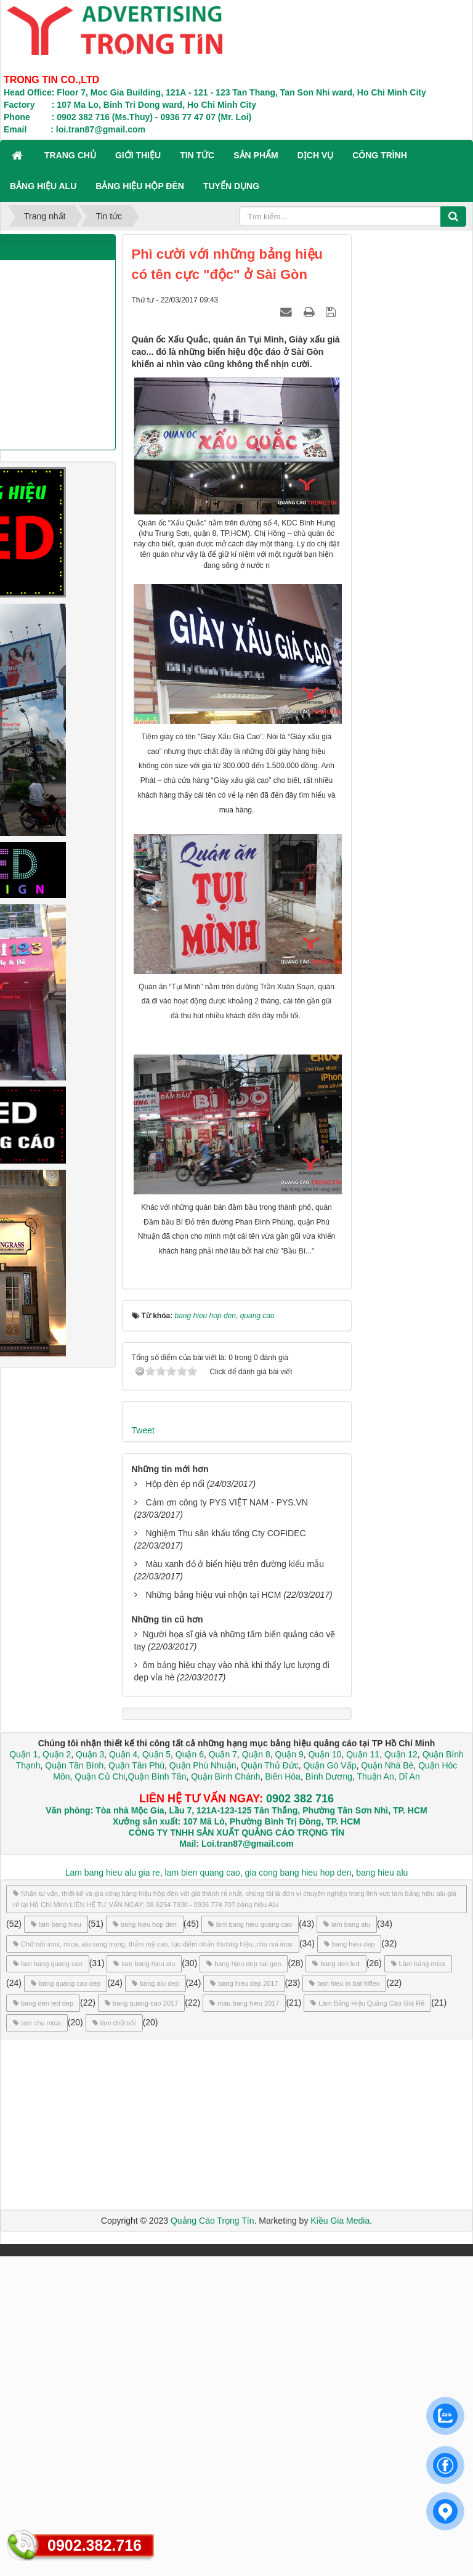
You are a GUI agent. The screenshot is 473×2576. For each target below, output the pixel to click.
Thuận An (375, 1776)
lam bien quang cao (202, 1872)
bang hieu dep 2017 (244, 1983)
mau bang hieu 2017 (244, 2003)
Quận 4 (123, 1754)
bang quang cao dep (65, 1983)
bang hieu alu (382, 1872)
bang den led (336, 1963)
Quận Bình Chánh (225, 1776)
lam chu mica (37, 2023)
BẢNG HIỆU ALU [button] (43, 186)
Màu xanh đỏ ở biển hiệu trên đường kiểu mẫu (234, 1564)
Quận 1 (23, 1754)
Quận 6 (188, 1754)
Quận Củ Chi (100, 1776)
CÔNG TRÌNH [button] (379, 155)
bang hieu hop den (145, 1924)
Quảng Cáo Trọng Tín (212, 2221)
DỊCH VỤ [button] (315, 155)
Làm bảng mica (418, 1963)
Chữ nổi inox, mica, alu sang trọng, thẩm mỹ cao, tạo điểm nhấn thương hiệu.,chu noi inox (153, 1944)
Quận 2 (56, 1754)
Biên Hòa (281, 1776)
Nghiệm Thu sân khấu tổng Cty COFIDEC (225, 1533)
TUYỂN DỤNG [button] (231, 186)
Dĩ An (409, 1776)
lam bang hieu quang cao (250, 1924)
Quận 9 (289, 1754)
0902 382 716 (300, 1798)
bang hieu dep (349, 1944)
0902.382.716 (94, 2545)
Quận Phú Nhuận (202, 1765)
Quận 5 (156, 1754)
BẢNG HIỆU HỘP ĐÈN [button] (139, 186)
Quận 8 (256, 1754)
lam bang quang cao (48, 1963)
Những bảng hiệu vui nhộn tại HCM (213, 1595)
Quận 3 (90, 1754)
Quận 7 (223, 1754)
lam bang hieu (56, 1924)
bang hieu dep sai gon (243, 1963)
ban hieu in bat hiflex (344, 1983)
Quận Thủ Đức (268, 1765)
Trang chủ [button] (70, 155)
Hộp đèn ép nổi (174, 1484)
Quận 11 (362, 1754)
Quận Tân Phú (136, 1765)
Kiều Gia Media (340, 2221)
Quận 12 (400, 1754)
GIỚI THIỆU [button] (138, 155)
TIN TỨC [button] (197, 155)
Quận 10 (324, 1754)
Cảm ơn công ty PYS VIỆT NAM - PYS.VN (226, 1502)
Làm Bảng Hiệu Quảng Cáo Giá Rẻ (367, 2003)
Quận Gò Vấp (329, 1765)
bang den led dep (43, 2003)
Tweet (143, 1430)
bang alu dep (155, 1983)
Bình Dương (328, 1776)
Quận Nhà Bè (387, 1765)
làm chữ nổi (114, 2023)
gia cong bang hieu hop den (298, 1872)
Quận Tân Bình (74, 1765)
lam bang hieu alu (144, 1963)
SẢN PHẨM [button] (255, 155)
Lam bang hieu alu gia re (112, 1872)
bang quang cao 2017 (141, 2003)
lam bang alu (346, 1924)
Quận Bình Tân (157, 1776)
